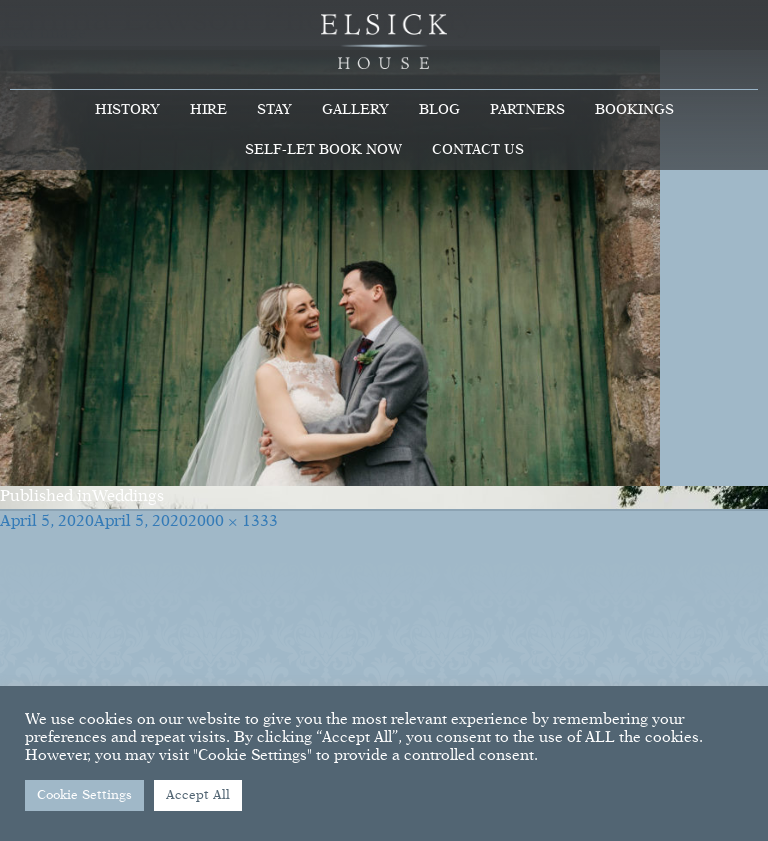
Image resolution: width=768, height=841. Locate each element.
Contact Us (478, 150)
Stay (274, 110)
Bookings (634, 110)
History (127, 110)
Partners (527, 110)
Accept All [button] (198, 795)
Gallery (355, 110)
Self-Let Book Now (323, 150)
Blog (439, 110)
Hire (208, 110)
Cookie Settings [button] (84, 795)
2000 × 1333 (233, 522)
